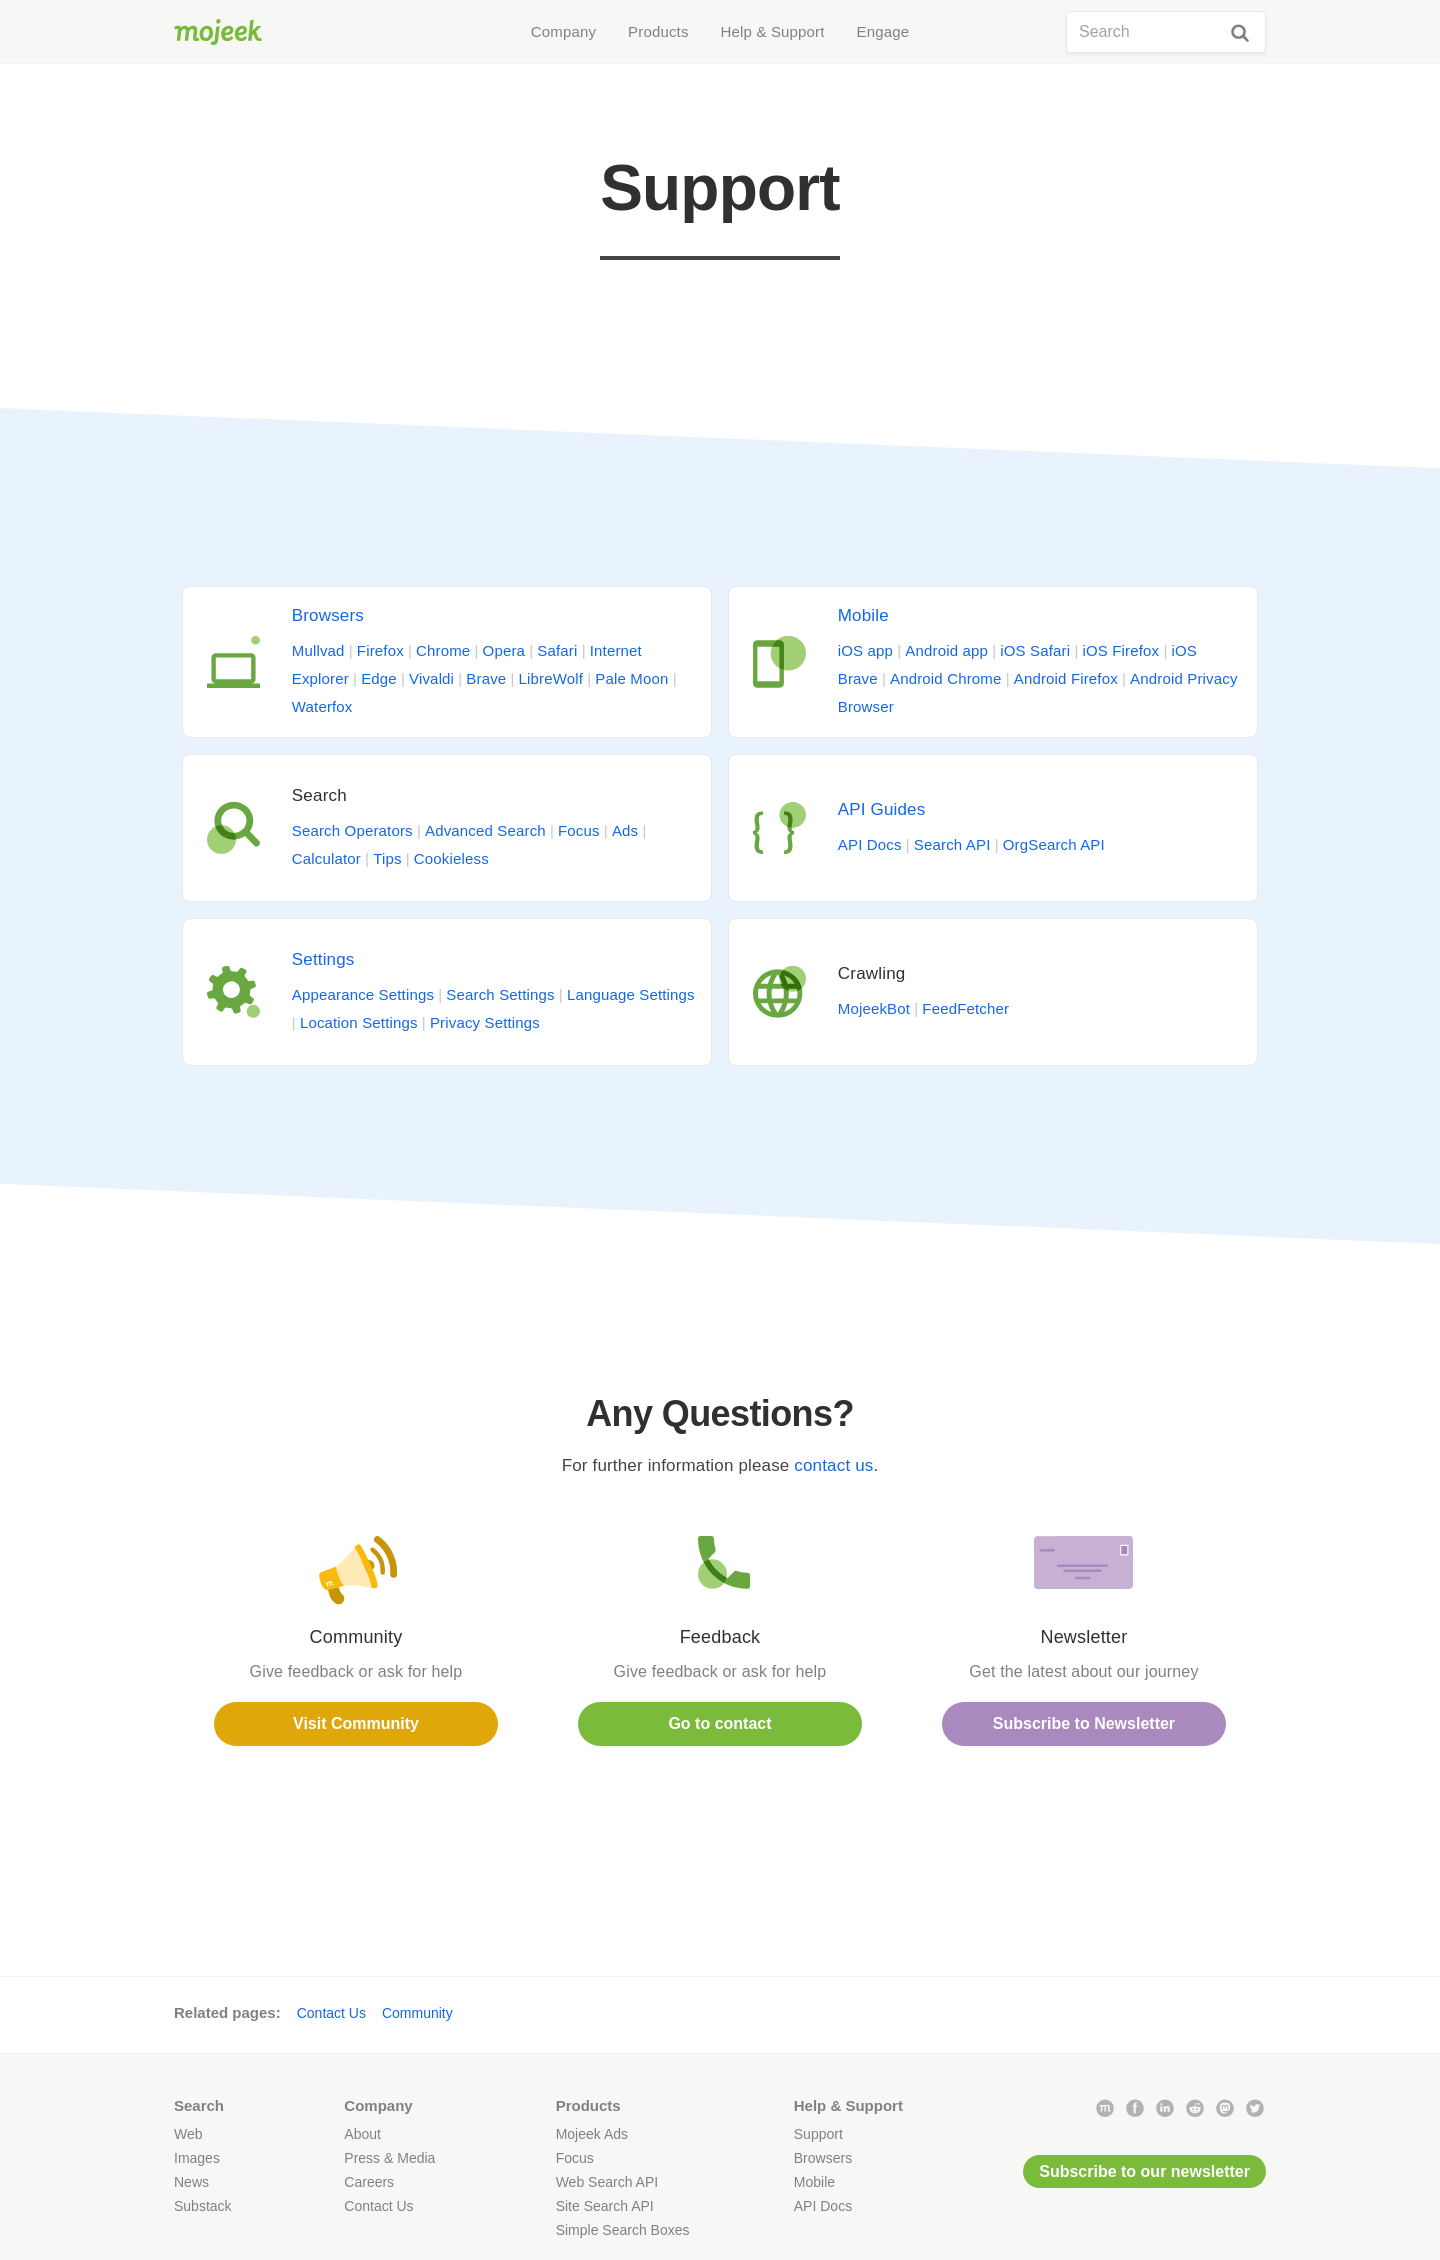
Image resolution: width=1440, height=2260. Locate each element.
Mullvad (318, 650)
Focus (579, 830)
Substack (203, 2206)
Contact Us (331, 2013)
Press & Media (389, 2158)
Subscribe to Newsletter (1084, 1723)
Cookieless (451, 858)
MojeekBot (874, 1008)
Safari (557, 650)
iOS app (865, 650)
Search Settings (500, 994)
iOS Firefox (1120, 650)
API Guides (882, 809)
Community (417, 2013)
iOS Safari (1035, 650)
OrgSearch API (1054, 844)
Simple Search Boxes (623, 2230)
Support (818, 2134)
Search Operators (352, 830)
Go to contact (719, 1723)
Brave (486, 678)
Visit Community (356, 1723)
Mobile (863, 615)
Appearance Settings (363, 994)
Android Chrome (945, 678)
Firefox (380, 650)
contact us (833, 1465)
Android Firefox (1066, 678)
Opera (504, 650)
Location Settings (359, 1022)
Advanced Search (485, 830)
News (191, 2182)
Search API (952, 844)
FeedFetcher (965, 1008)
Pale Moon (631, 678)
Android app (946, 650)
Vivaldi (431, 678)
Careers (369, 2182)
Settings (323, 959)
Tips (387, 858)
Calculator (326, 858)
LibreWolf (551, 678)
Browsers (328, 615)
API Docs (870, 844)
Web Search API (607, 2182)
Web (188, 2134)
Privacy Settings (485, 1022)
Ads (625, 830)
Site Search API (605, 2206)
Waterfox (322, 706)
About (362, 2134)
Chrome (443, 650)
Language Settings (631, 994)
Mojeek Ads (592, 2134)
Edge (379, 678)
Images (197, 2158)
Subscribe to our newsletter (1144, 2171)
